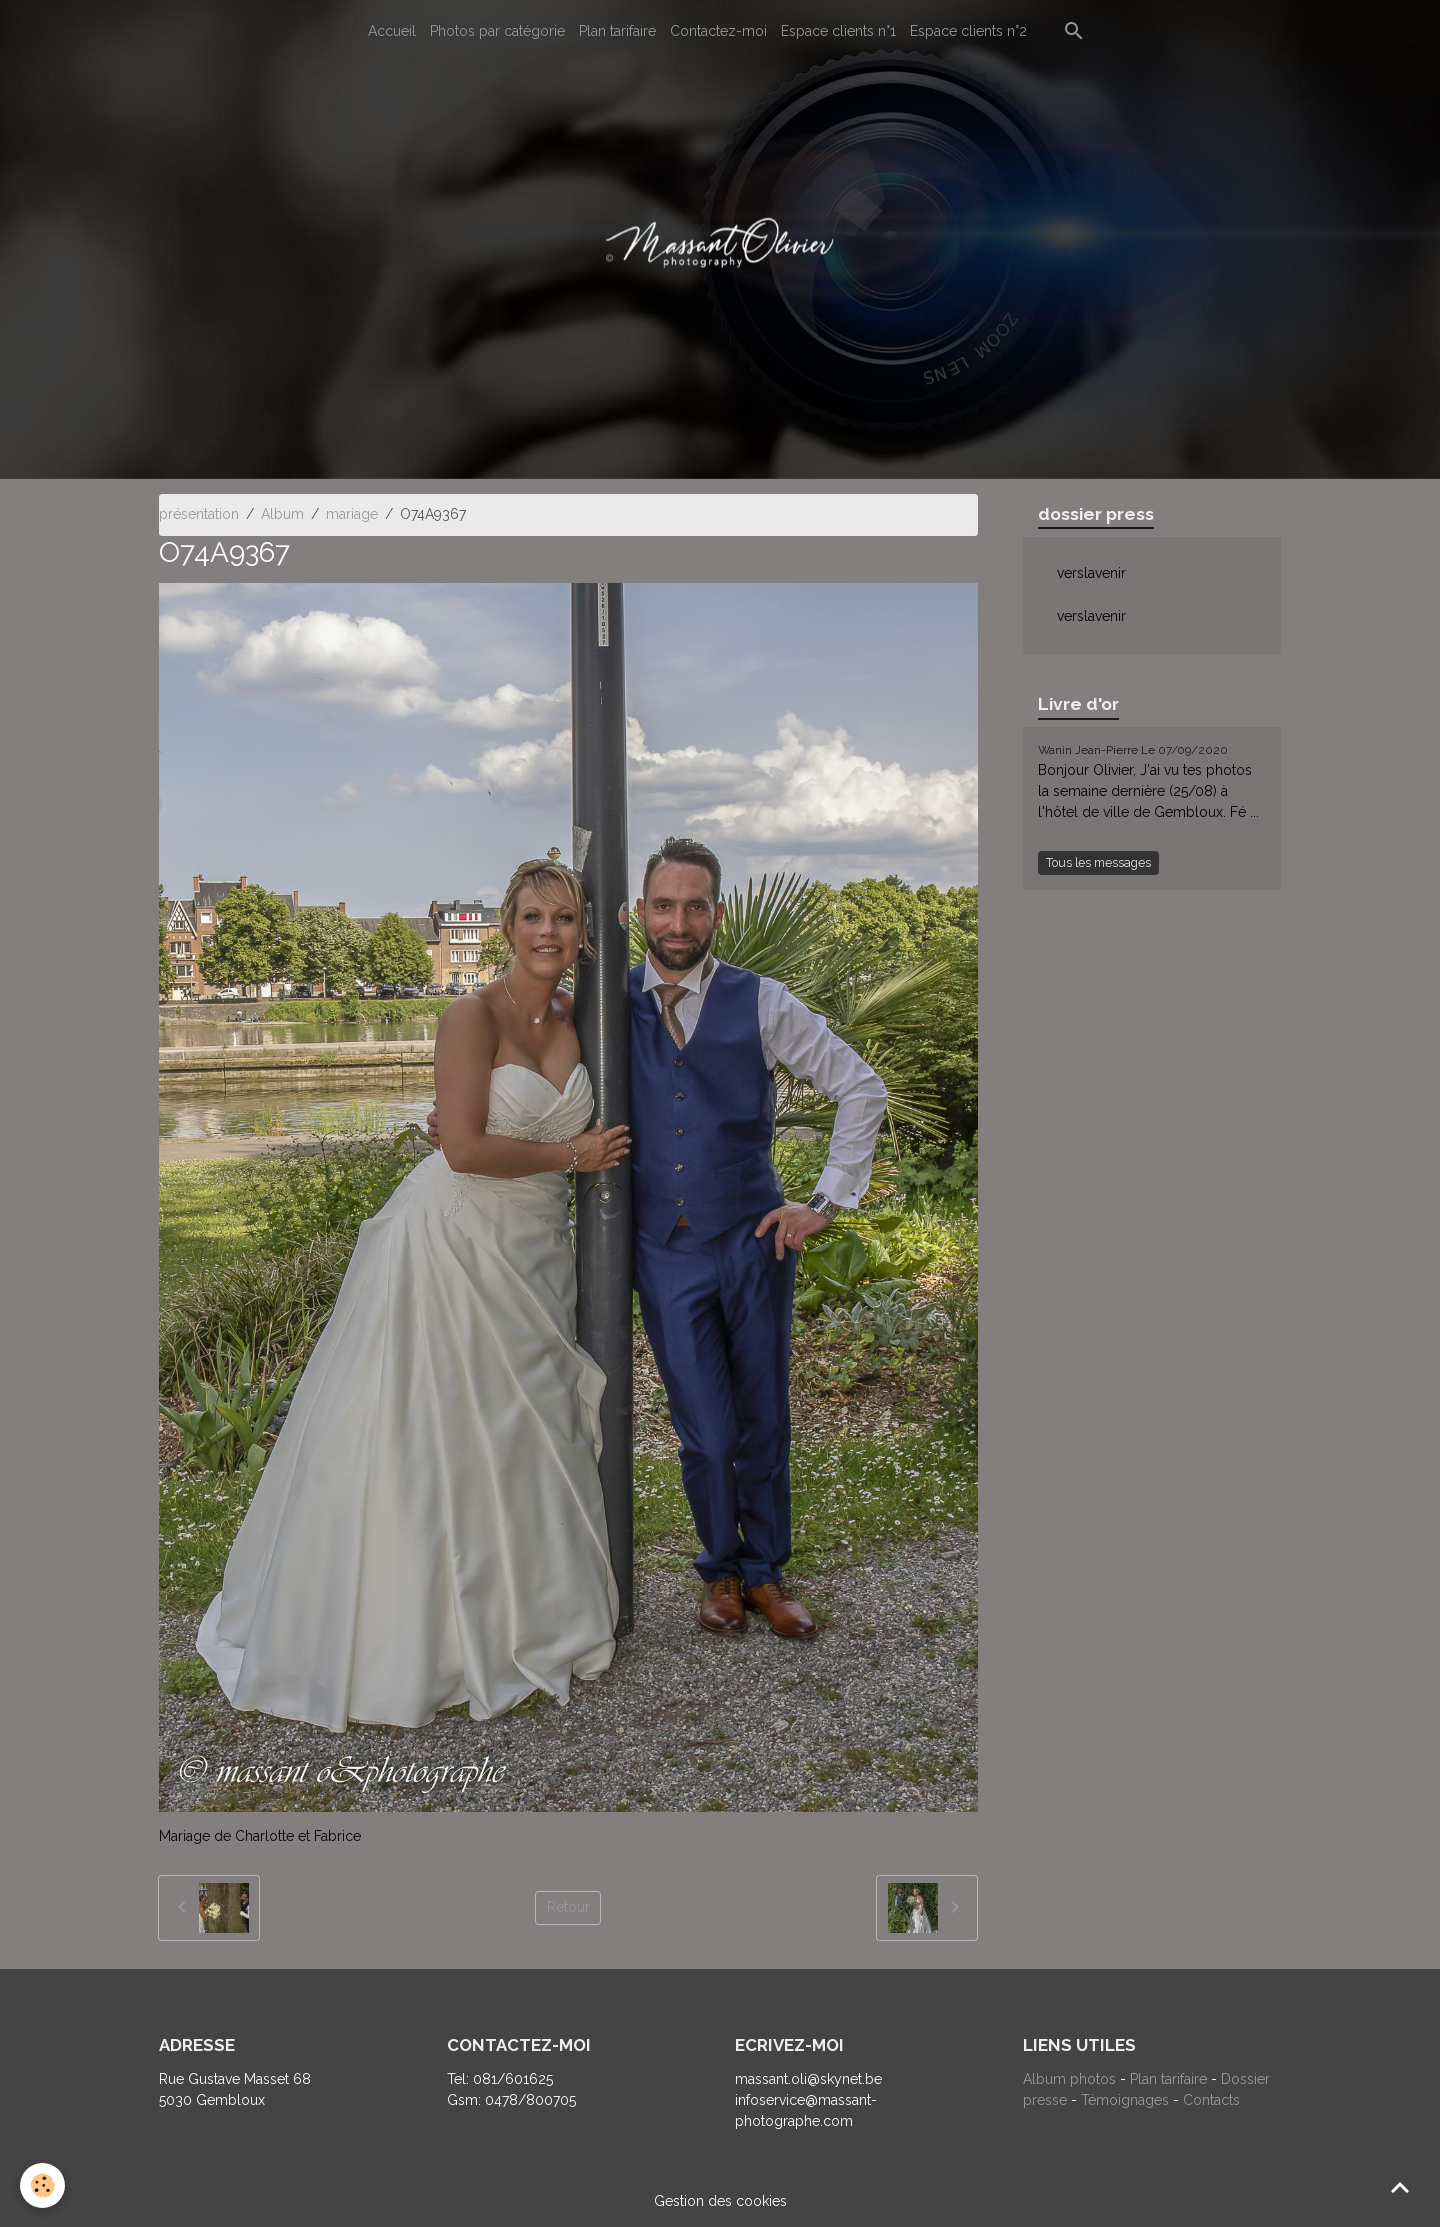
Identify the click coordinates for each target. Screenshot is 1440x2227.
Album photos (1069, 2079)
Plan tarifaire (617, 31)
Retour (568, 1907)
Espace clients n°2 (968, 31)
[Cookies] (42, 2185)
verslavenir (1091, 573)
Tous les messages (1098, 862)
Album (282, 514)
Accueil (392, 31)
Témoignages (1127, 2100)
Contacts (1211, 2100)
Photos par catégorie (497, 31)
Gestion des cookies (720, 2201)
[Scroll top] (1400, 2187)
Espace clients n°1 (838, 31)
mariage (352, 514)
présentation (199, 514)
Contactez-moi (718, 31)
